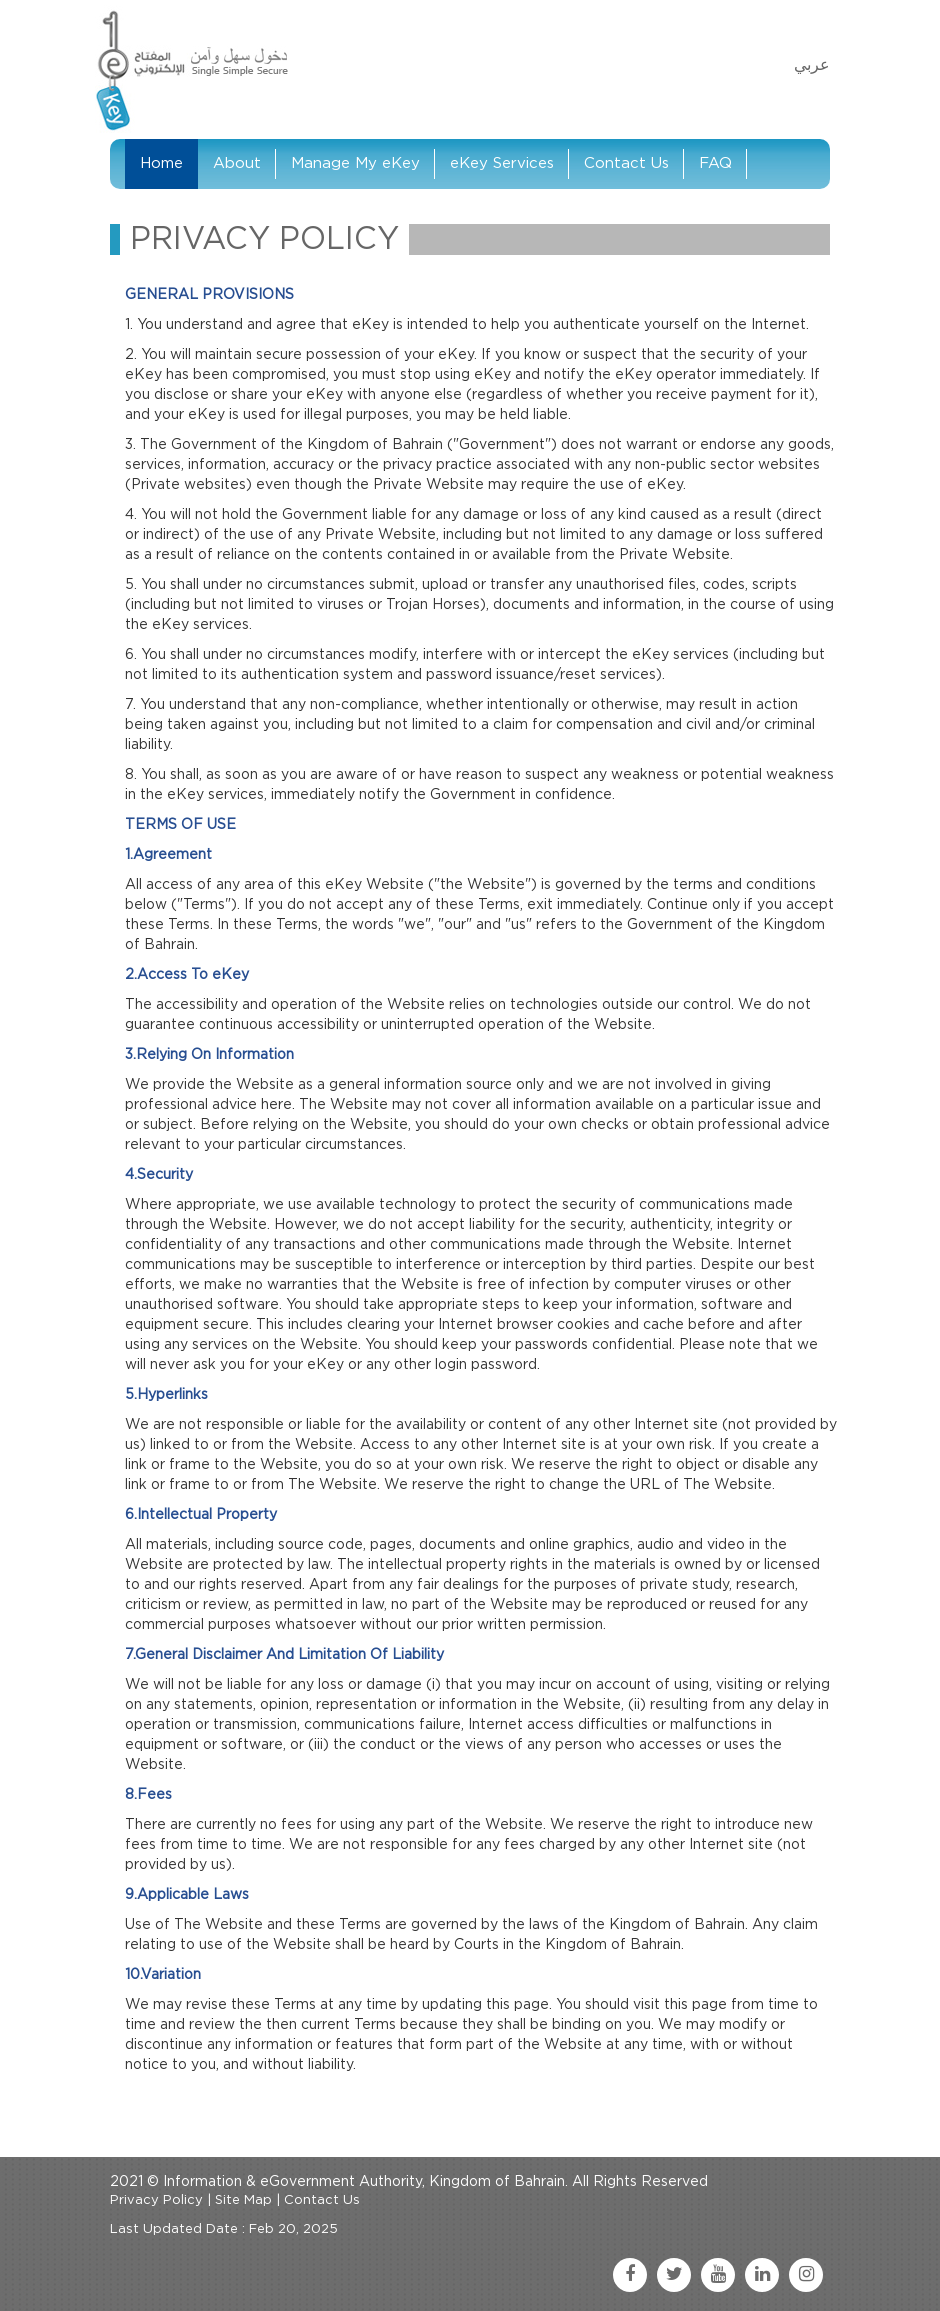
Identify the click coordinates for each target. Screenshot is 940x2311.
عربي (812, 65)
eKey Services (502, 163)
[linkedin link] (762, 2275)
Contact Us (626, 163)
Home (161, 163)
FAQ (715, 163)
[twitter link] (674, 2275)
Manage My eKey (355, 163)
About (237, 163)
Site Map (243, 2200)
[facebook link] (630, 2275)
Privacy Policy (156, 2200)
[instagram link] (806, 2275)
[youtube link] (718, 2275)
